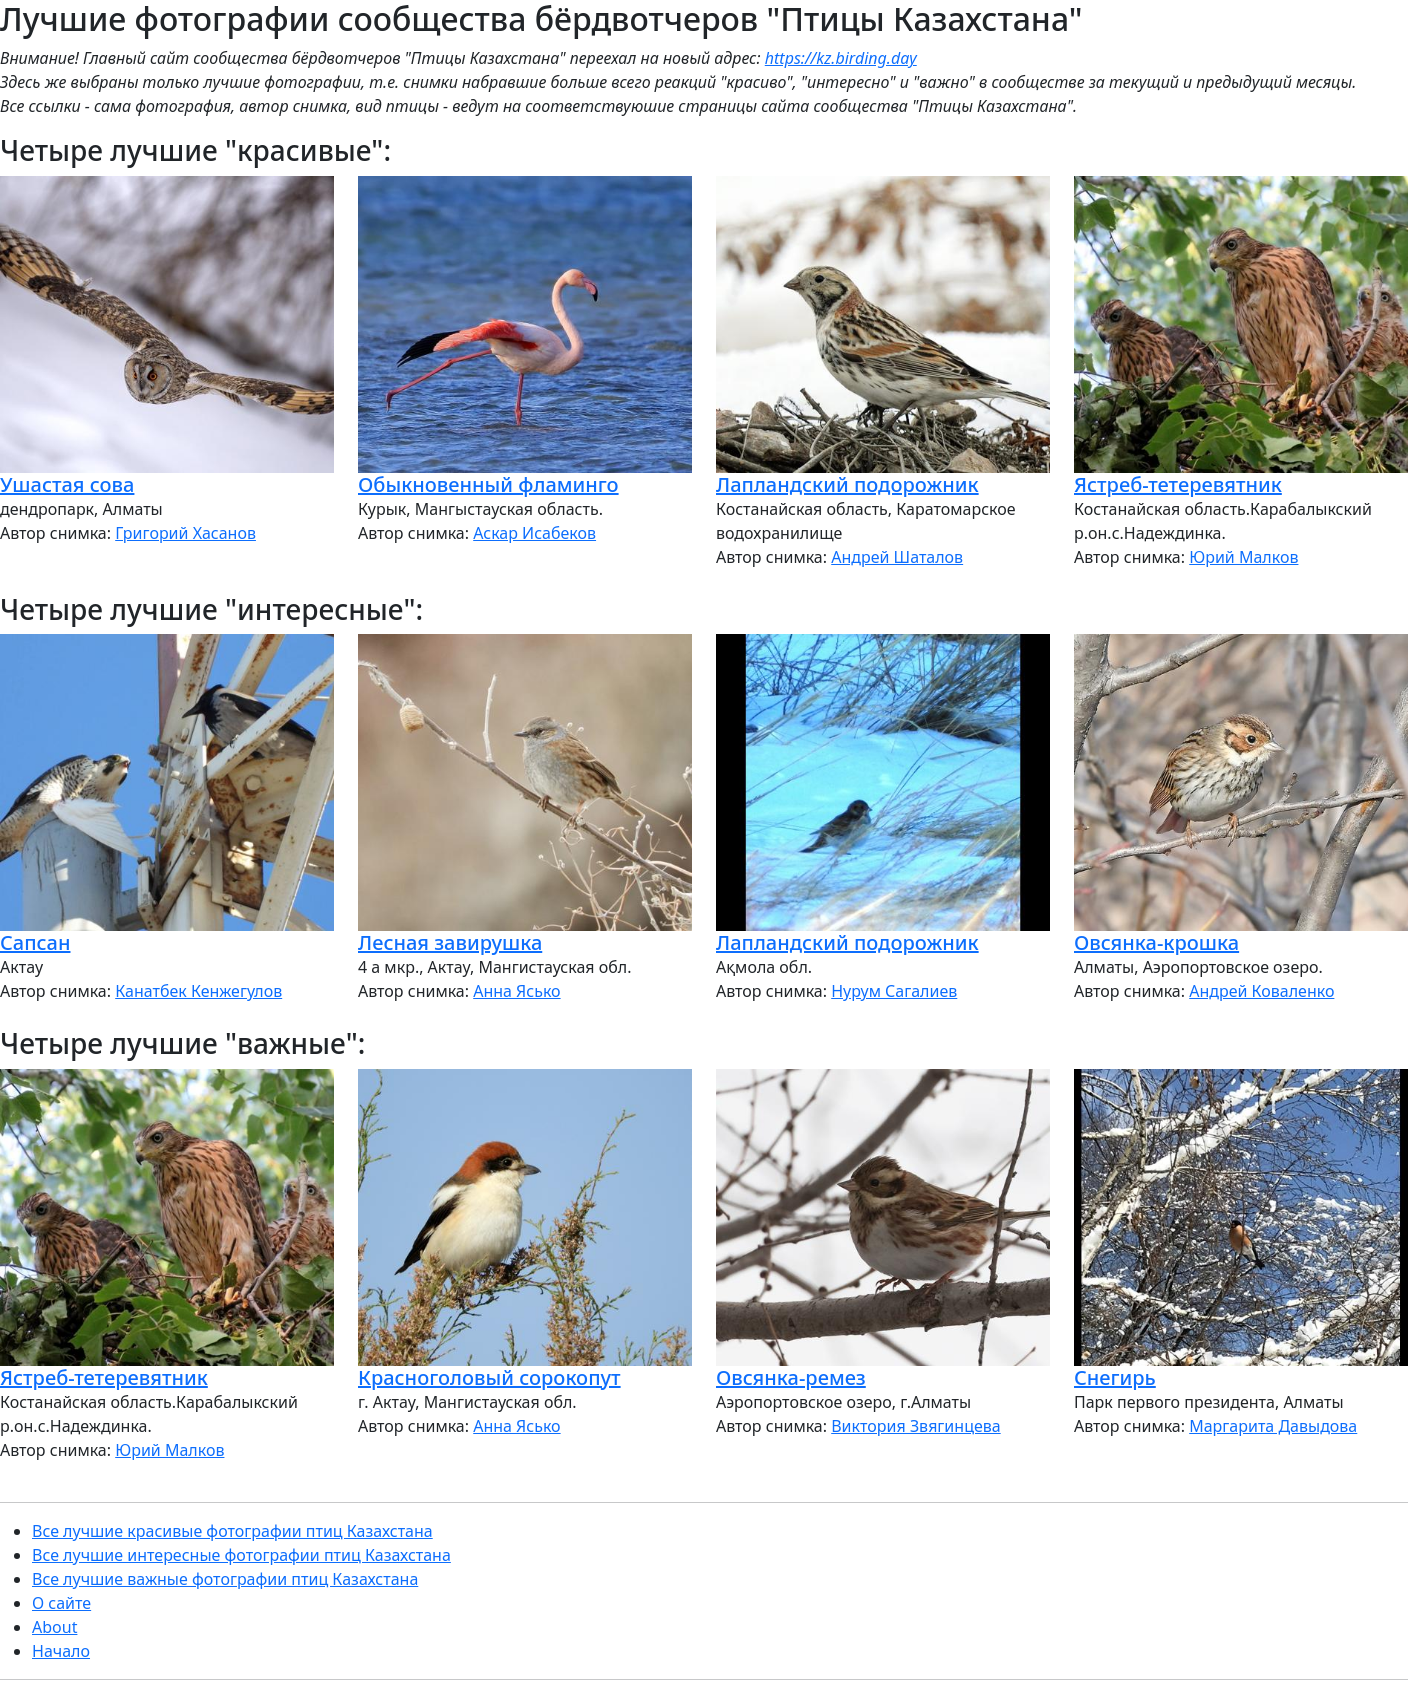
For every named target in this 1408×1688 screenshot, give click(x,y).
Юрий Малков (1243, 557)
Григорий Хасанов (185, 533)
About (54, 1627)
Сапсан (35, 942)
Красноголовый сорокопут (489, 1377)
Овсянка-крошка (1156, 942)
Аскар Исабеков (534, 533)
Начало (61, 1651)
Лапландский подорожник (847, 484)
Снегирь (1115, 1377)
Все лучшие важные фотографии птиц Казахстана (225, 1579)
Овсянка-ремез (791, 1377)
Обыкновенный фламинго (488, 484)
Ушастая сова (67, 484)
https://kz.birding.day (841, 58)
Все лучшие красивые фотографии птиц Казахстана (232, 1531)
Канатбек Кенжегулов (198, 991)
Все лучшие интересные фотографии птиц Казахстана (241, 1555)
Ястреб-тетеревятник (1178, 484)
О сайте (61, 1603)
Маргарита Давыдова (1273, 1426)
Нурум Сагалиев (894, 991)
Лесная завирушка (450, 942)
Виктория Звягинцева (915, 1426)
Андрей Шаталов (897, 557)
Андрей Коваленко (1261, 991)
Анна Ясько (516, 991)
